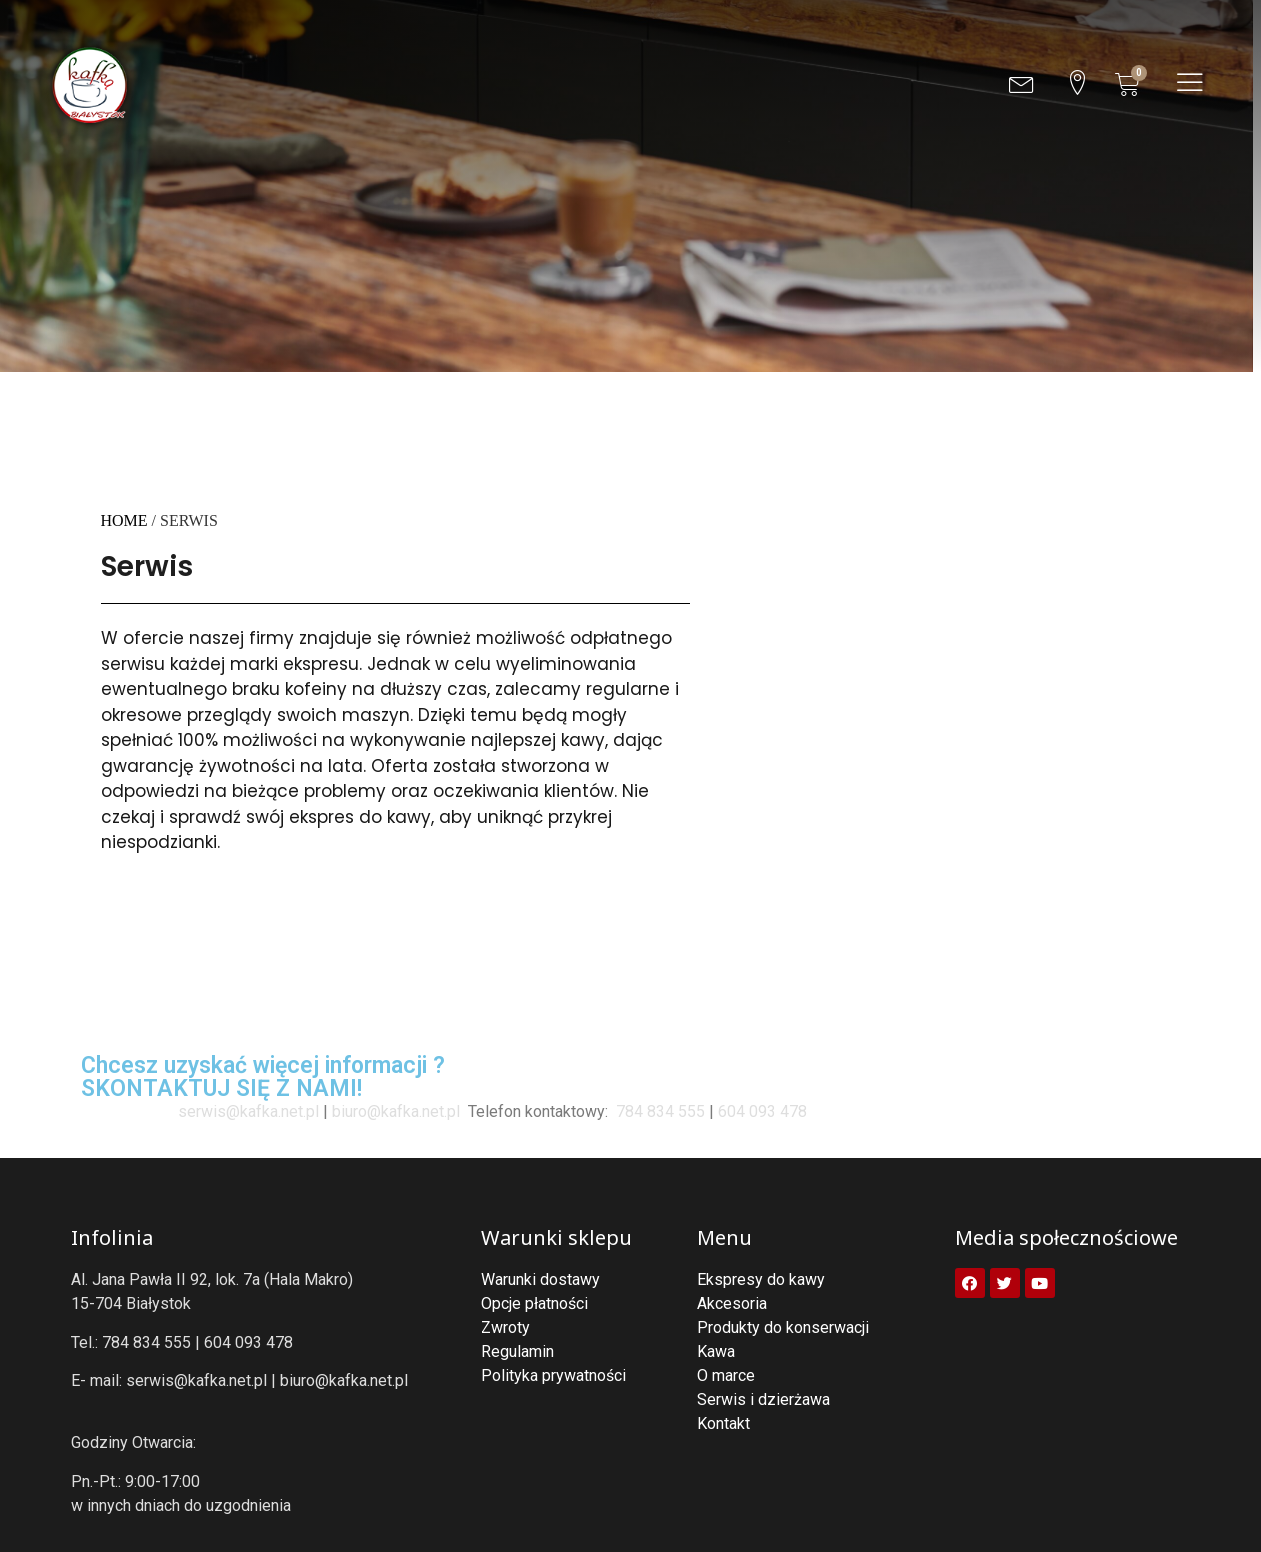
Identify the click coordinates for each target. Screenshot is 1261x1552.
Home (124, 520)
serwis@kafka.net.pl (248, 1111)
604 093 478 (762, 1111)
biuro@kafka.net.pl (396, 1111)
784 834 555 (658, 1111)
